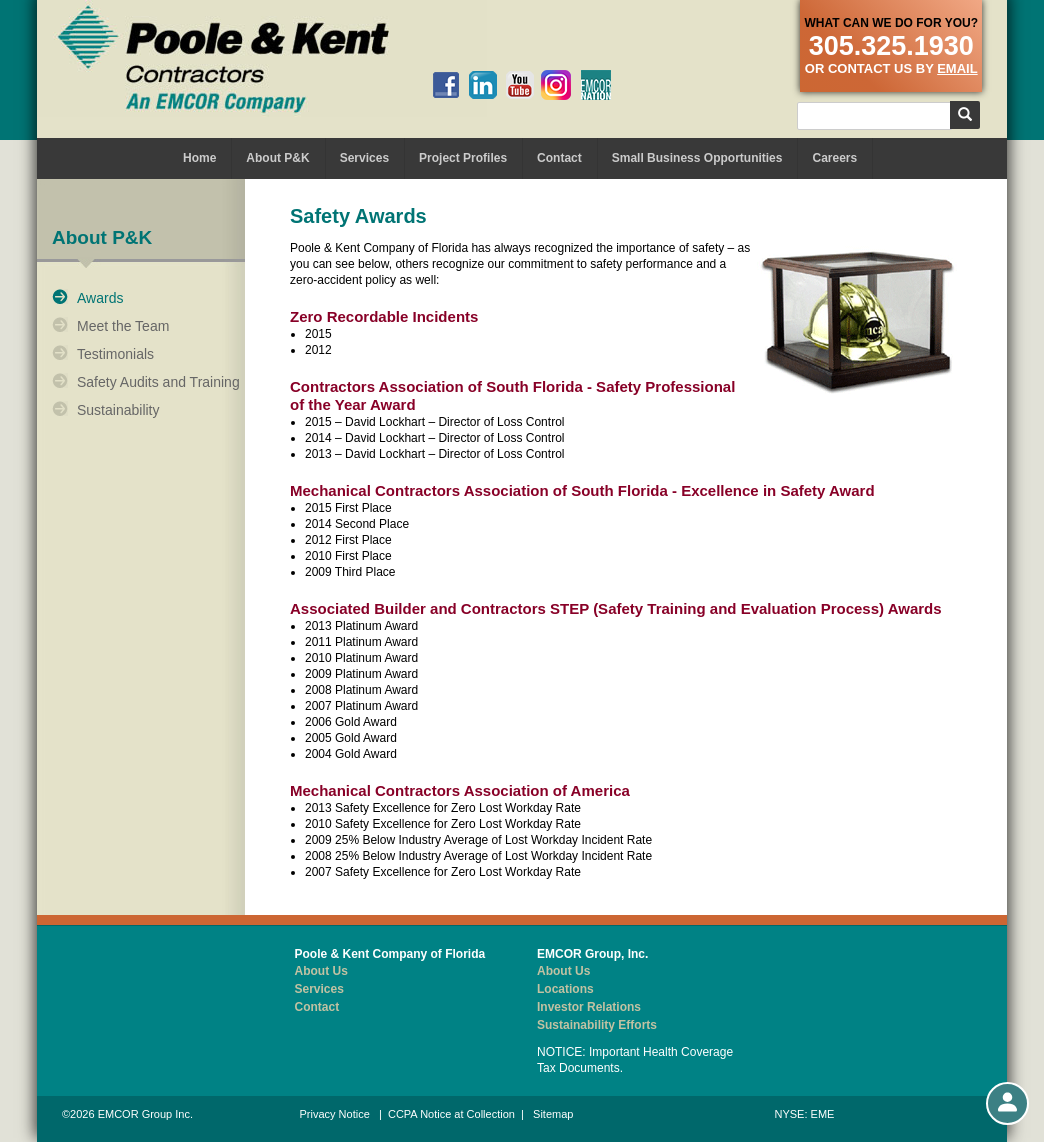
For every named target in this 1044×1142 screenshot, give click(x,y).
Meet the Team (123, 326)
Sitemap (553, 1114)
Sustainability (118, 410)
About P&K (277, 158)
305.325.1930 (891, 46)
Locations (565, 989)
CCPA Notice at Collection (451, 1114)
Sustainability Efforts (597, 1025)
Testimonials (115, 354)
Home (199, 158)
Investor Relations (589, 1007)
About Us (321, 971)
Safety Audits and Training (158, 382)
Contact (559, 158)
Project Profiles (463, 158)
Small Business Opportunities (697, 158)
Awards (100, 298)
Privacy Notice (335, 1114)
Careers (834, 158)
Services (364, 158)
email (957, 68)
